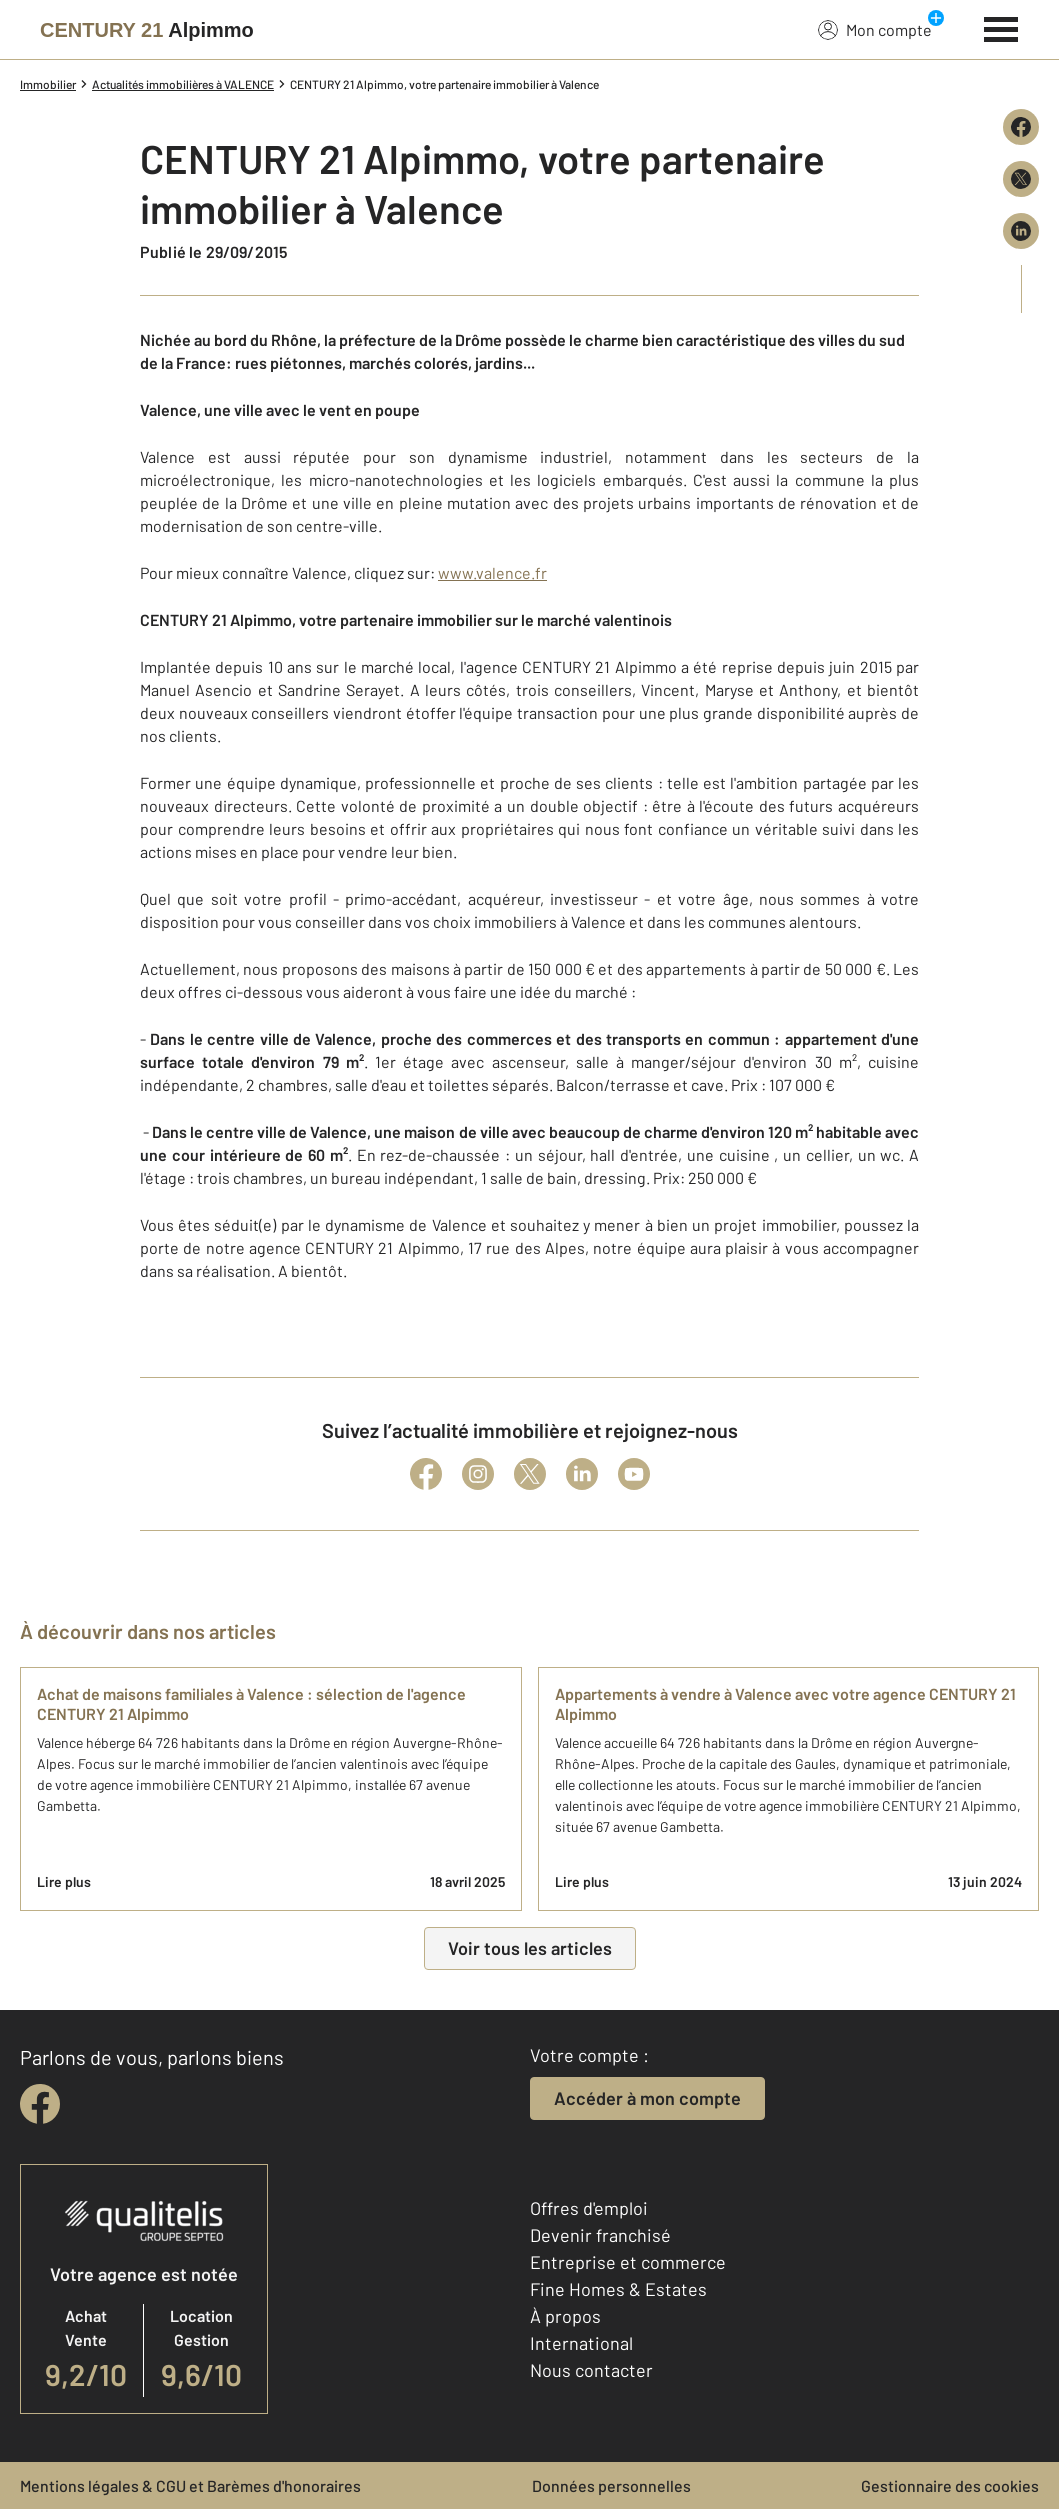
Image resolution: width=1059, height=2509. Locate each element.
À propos (565, 2316)
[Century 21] (147, 30)
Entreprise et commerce (628, 2262)
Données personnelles (611, 2485)
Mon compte (875, 29)
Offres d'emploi (589, 2208)
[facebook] (40, 2104)
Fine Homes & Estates (618, 2289)
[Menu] (1001, 27)
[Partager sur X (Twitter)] (1021, 179)
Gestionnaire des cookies (950, 2485)
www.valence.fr (492, 572)
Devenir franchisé (600, 2235)
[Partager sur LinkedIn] (1021, 231)
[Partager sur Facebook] (1021, 127)
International (581, 2343)
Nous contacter (591, 2370)
